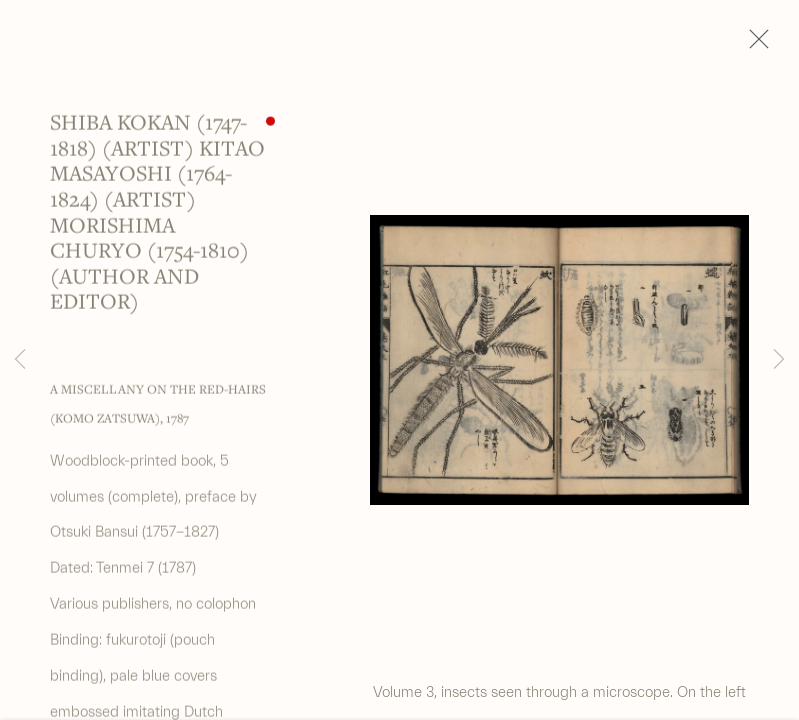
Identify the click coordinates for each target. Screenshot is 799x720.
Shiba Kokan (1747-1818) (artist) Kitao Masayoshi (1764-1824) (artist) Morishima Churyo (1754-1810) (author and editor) (157, 215)
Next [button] (779, 360)
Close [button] (754, 45)
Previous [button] (20, 360)
